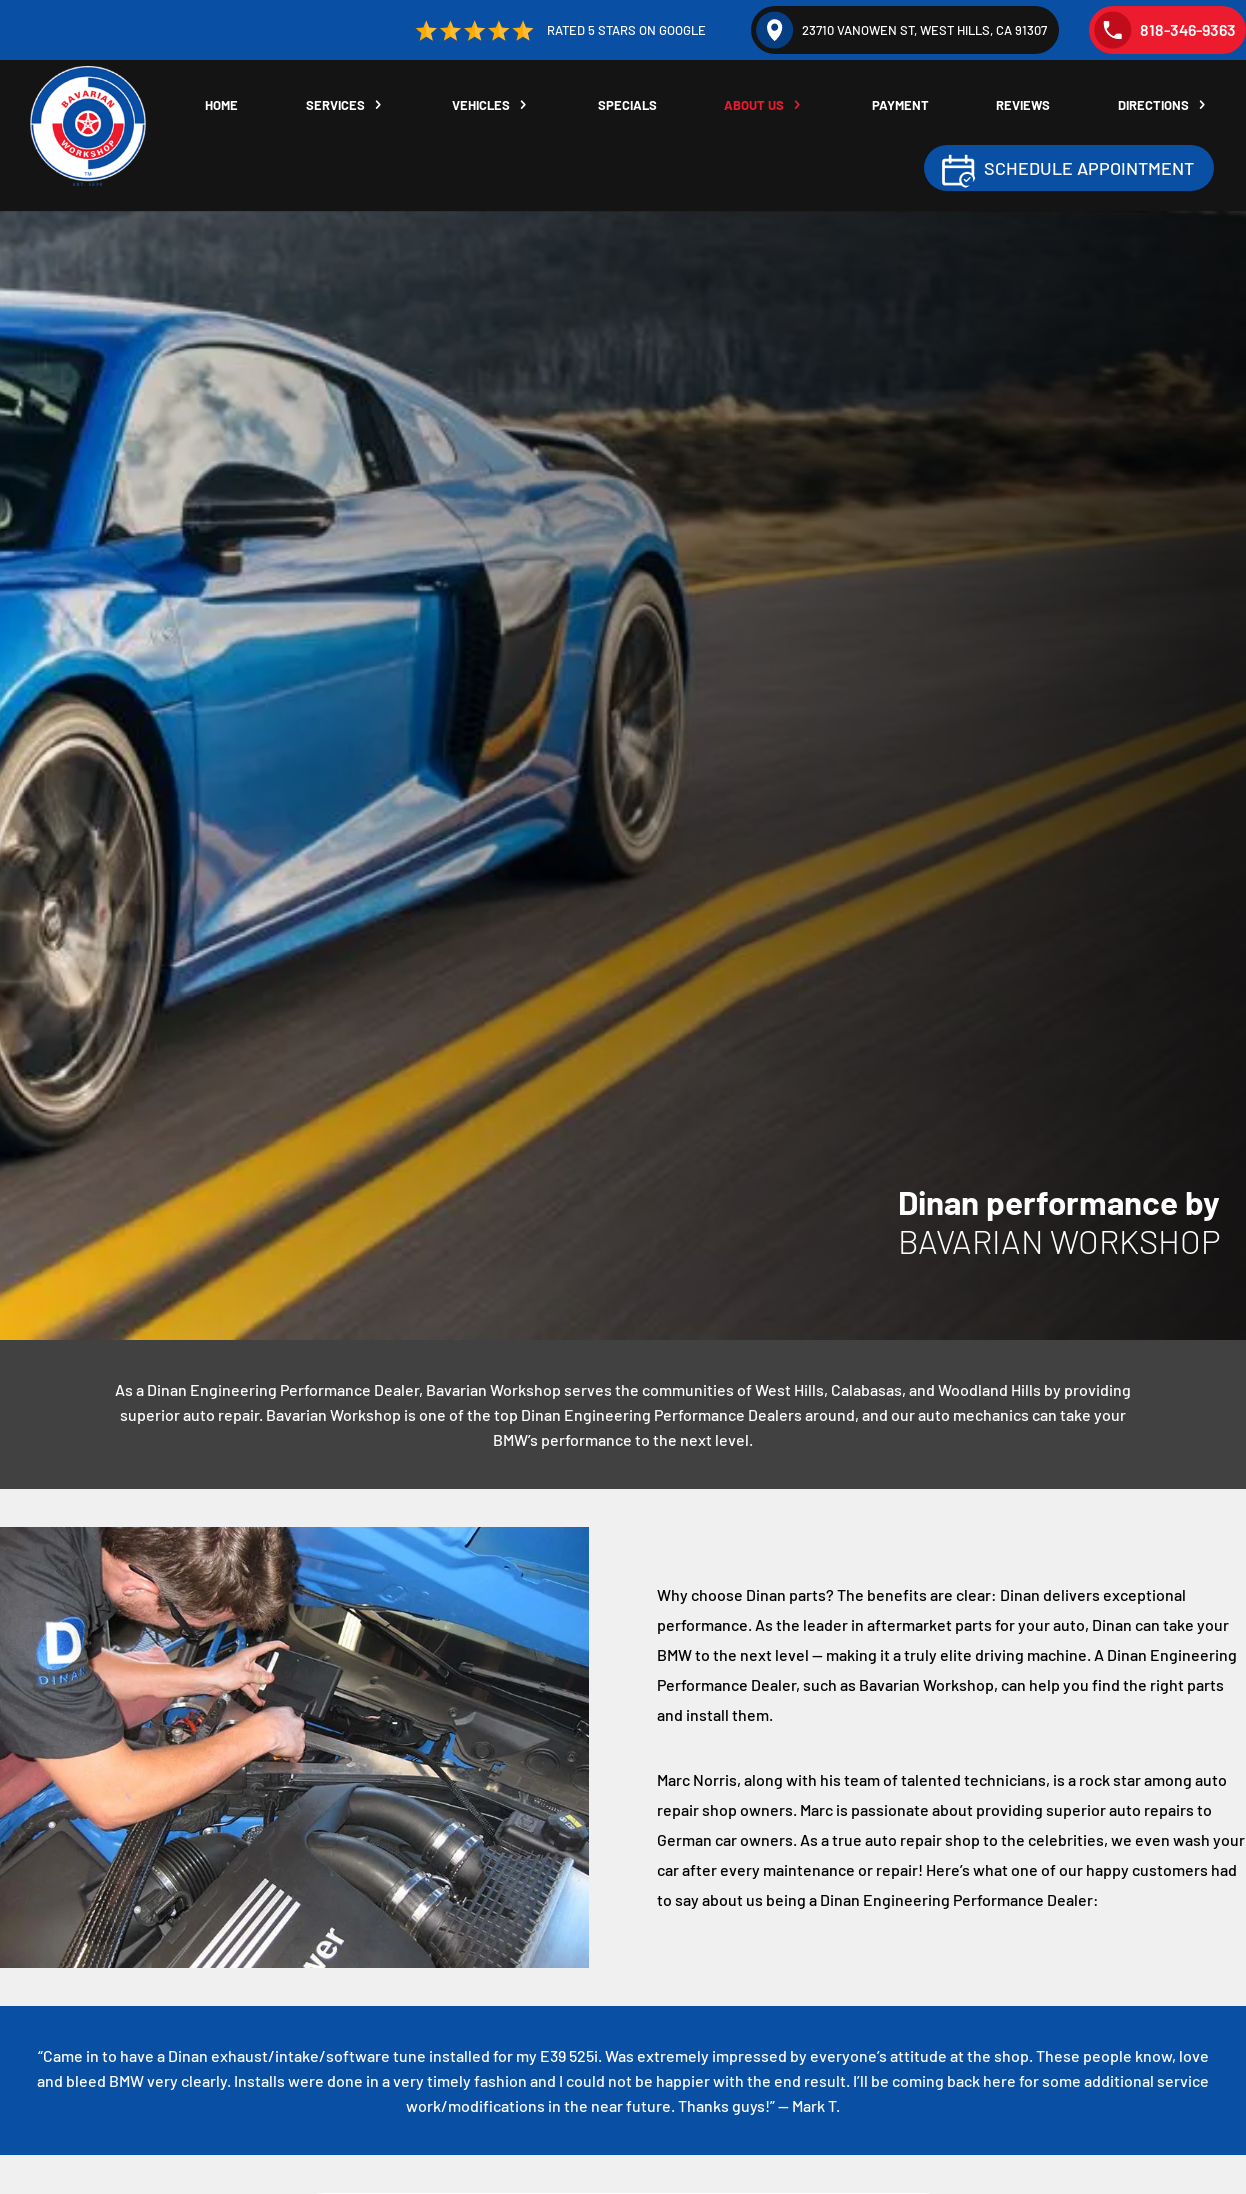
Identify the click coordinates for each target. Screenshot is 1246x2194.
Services (335, 105)
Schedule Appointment (1089, 168)
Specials (627, 105)
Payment (900, 105)
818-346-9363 (1165, 30)
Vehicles (481, 105)
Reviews (1023, 105)
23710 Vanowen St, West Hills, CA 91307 (901, 30)
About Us (754, 105)
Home (221, 105)
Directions (1153, 105)
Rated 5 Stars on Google (558, 30)
